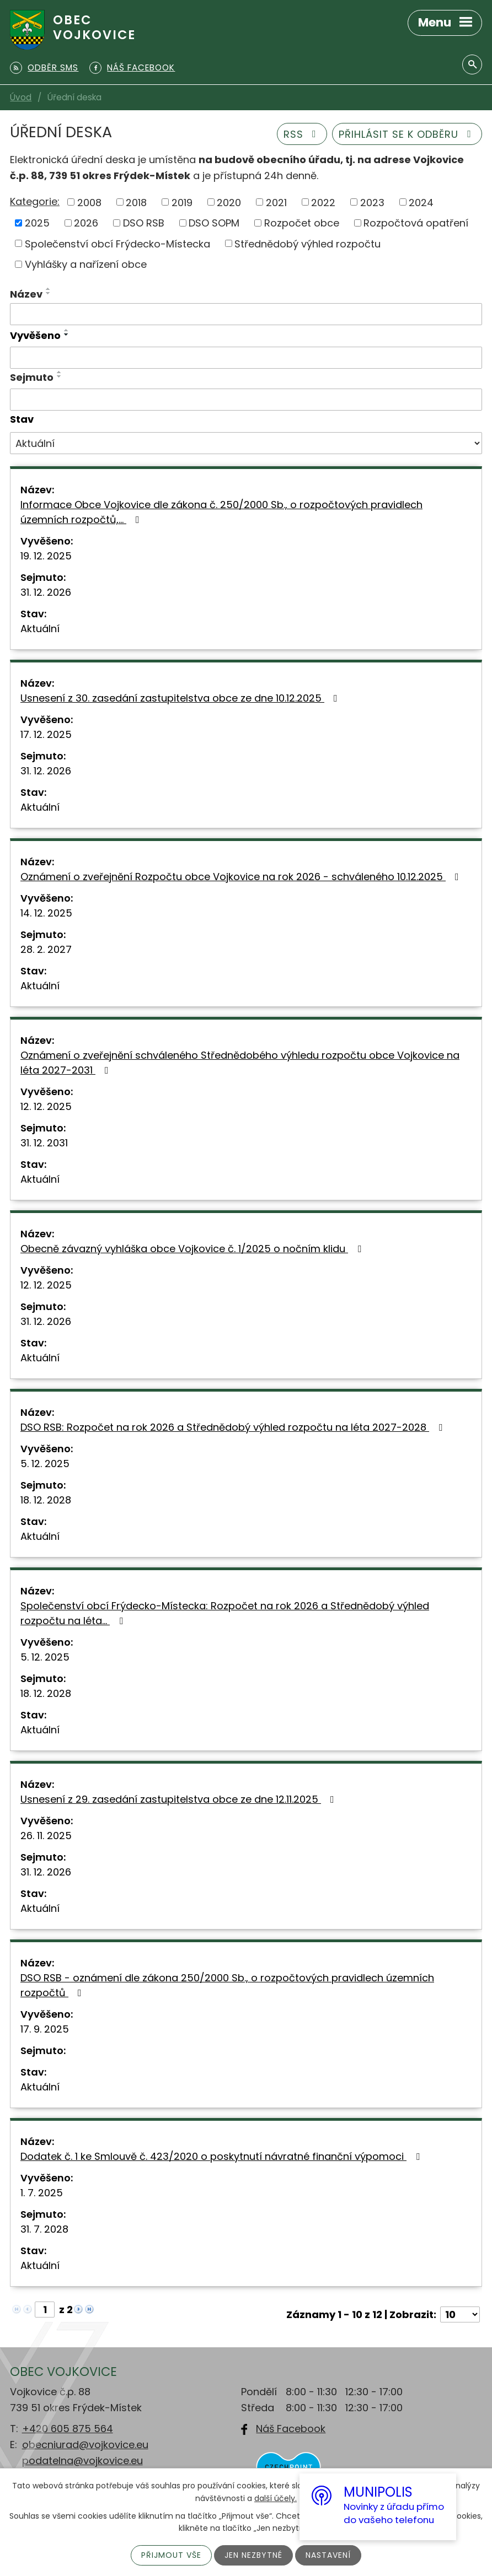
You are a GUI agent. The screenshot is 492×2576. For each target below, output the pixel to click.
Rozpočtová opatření (415, 223)
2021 (276, 202)
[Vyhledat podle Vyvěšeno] (246, 358)
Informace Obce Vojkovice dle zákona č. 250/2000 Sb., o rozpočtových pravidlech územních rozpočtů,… (221, 512)
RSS (302, 134)
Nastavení (328, 2555)
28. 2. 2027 (46, 949)
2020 (229, 202)
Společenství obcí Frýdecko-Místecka (117, 243)
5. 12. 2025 (44, 1463)
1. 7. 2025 (41, 2193)
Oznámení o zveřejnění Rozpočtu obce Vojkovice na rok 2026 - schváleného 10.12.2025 (241, 876)
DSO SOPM (214, 223)
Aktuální (40, 628)
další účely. (275, 2497)
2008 (89, 202)
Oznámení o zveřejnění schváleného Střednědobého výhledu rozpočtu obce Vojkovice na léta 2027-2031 (239, 1062)
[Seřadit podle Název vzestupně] (48, 289)
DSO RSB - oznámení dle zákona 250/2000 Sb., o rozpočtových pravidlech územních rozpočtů (227, 1985)
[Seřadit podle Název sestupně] (48, 293)
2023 (372, 202)
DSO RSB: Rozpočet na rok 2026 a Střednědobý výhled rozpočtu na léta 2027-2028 (233, 1427)
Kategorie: (35, 201)
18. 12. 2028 (45, 1500)
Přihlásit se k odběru (407, 134)
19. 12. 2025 (46, 556)
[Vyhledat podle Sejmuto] (246, 400)
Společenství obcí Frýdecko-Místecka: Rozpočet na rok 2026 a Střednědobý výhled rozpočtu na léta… (224, 1613)
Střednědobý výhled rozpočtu (307, 243)
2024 (421, 202)
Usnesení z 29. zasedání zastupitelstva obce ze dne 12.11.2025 (179, 1799)
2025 (37, 223)
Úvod (20, 97)
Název (26, 294)
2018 (136, 202)
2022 (323, 202)
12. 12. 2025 (46, 1106)
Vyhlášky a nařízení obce (86, 264)
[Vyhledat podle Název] (246, 314)
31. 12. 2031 (44, 1143)
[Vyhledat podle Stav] (246, 443)
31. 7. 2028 (44, 2229)
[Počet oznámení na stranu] (460, 2314)
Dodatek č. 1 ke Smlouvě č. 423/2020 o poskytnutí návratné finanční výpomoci (222, 2156)
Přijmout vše (171, 2555)
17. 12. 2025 (46, 734)
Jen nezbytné (253, 2555)
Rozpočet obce (301, 223)
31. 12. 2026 (45, 592)
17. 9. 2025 (44, 2029)
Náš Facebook (290, 2428)
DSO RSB (143, 223)
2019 (182, 202)
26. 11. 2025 (46, 1835)
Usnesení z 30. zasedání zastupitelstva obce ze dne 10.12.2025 (181, 698)
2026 (86, 223)
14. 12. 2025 (46, 913)
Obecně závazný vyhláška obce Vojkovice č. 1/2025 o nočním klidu (193, 1248)
